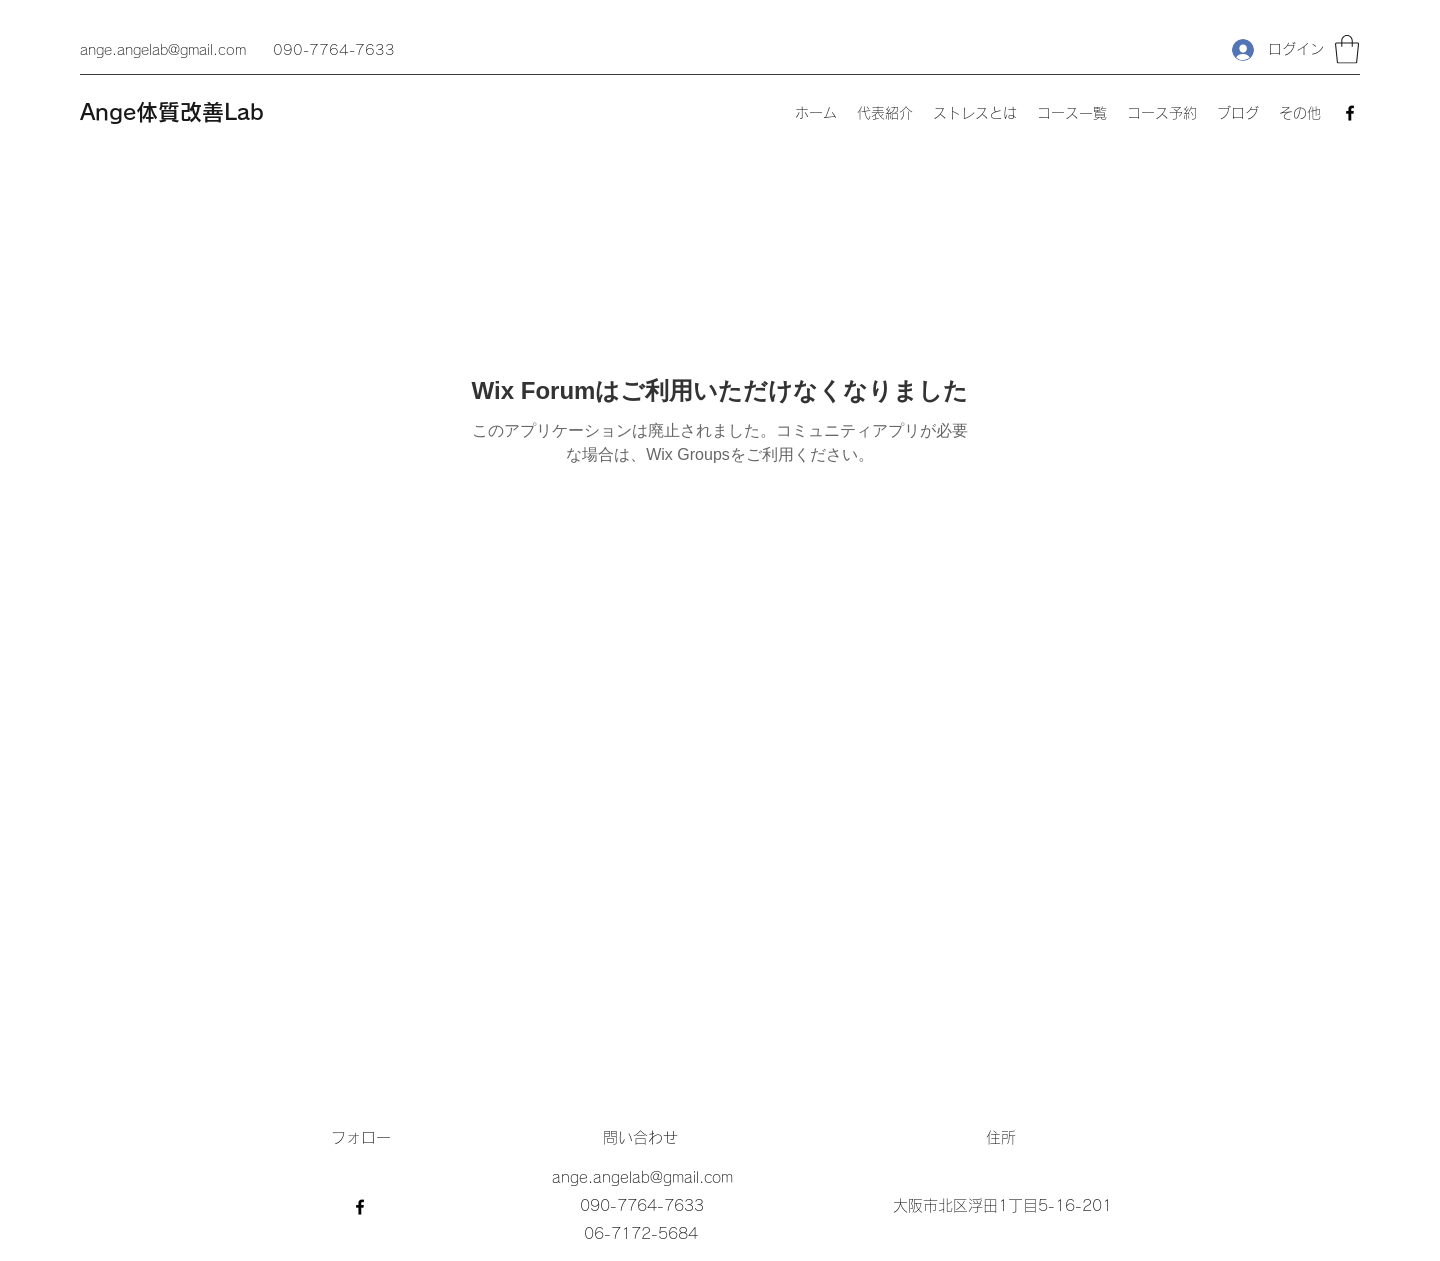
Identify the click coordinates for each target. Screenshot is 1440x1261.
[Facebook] (1350, 113)
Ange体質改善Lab (172, 112)
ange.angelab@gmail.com (163, 50)
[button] (1347, 49)
